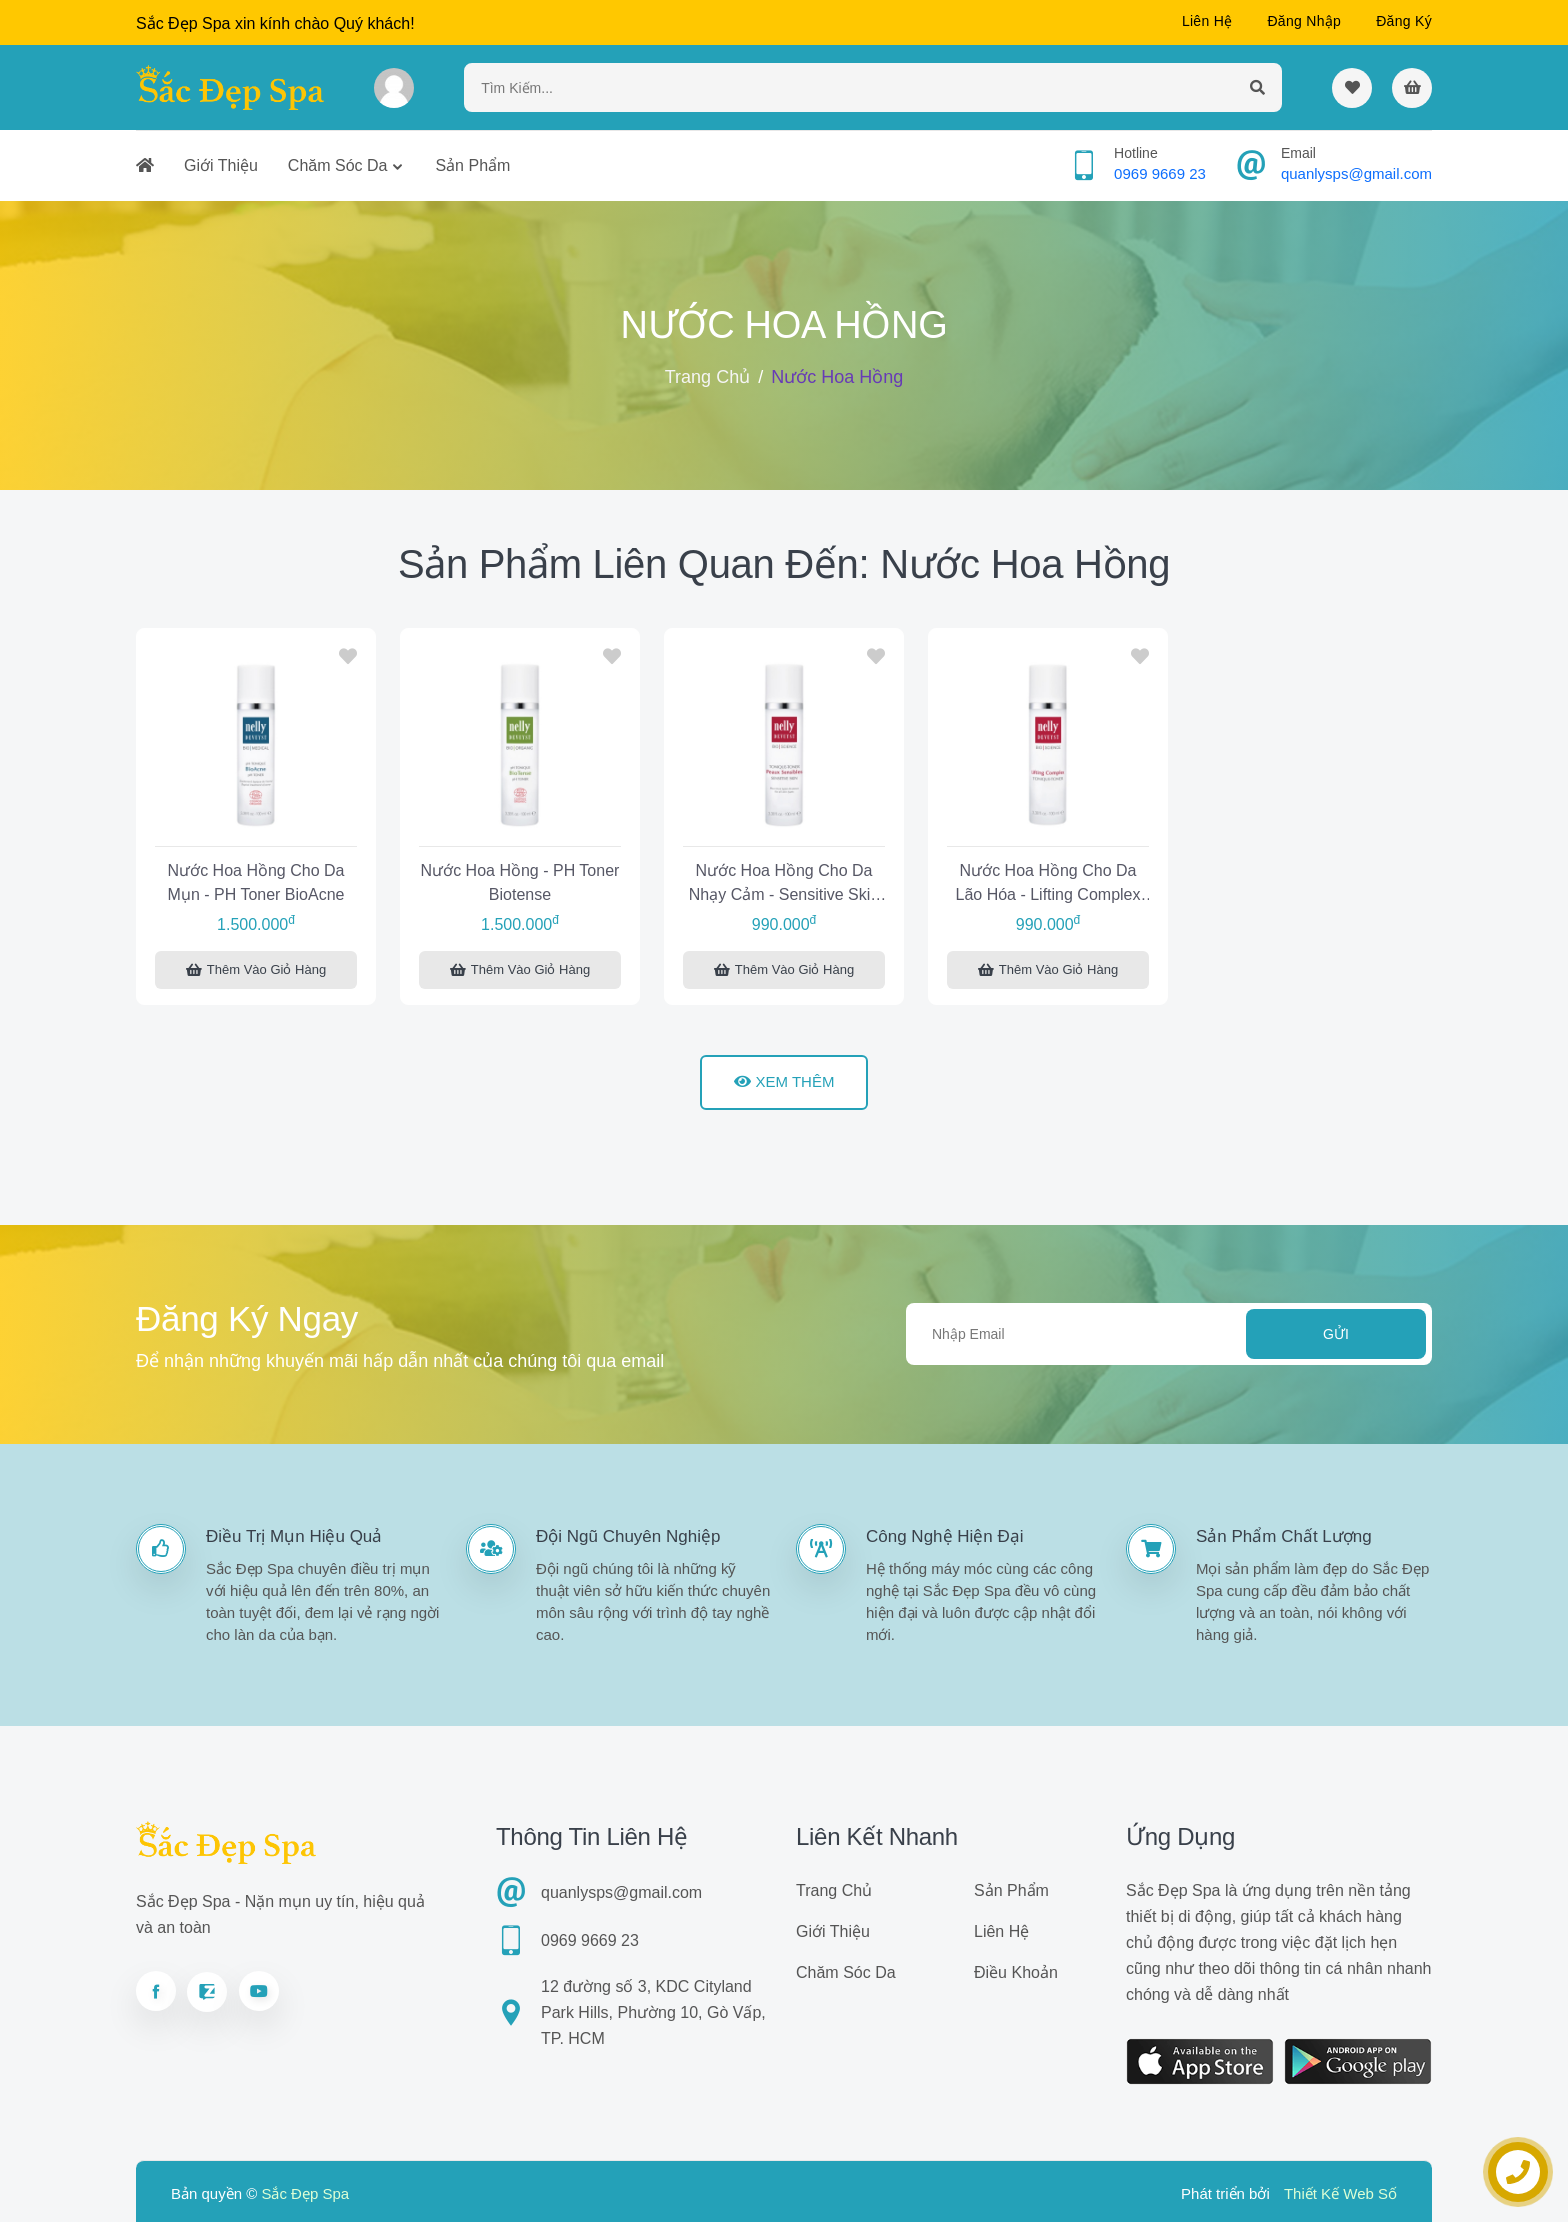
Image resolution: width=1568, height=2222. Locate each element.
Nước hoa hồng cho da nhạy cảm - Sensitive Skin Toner (784, 885)
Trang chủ (707, 377)
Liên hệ (1207, 21)
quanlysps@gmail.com (1356, 173)
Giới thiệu (221, 165)
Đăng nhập (1304, 21)
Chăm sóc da (338, 165)
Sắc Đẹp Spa (305, 2193)
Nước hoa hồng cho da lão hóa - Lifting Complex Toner (1048, 885)
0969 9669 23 (1160, 173)
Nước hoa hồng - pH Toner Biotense (520, 882)
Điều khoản (1016, 1972)
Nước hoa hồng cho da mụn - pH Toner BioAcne (256, 882)
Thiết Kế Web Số (1340, 2193)
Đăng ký (1404, 21)
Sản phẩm (472, 165)
